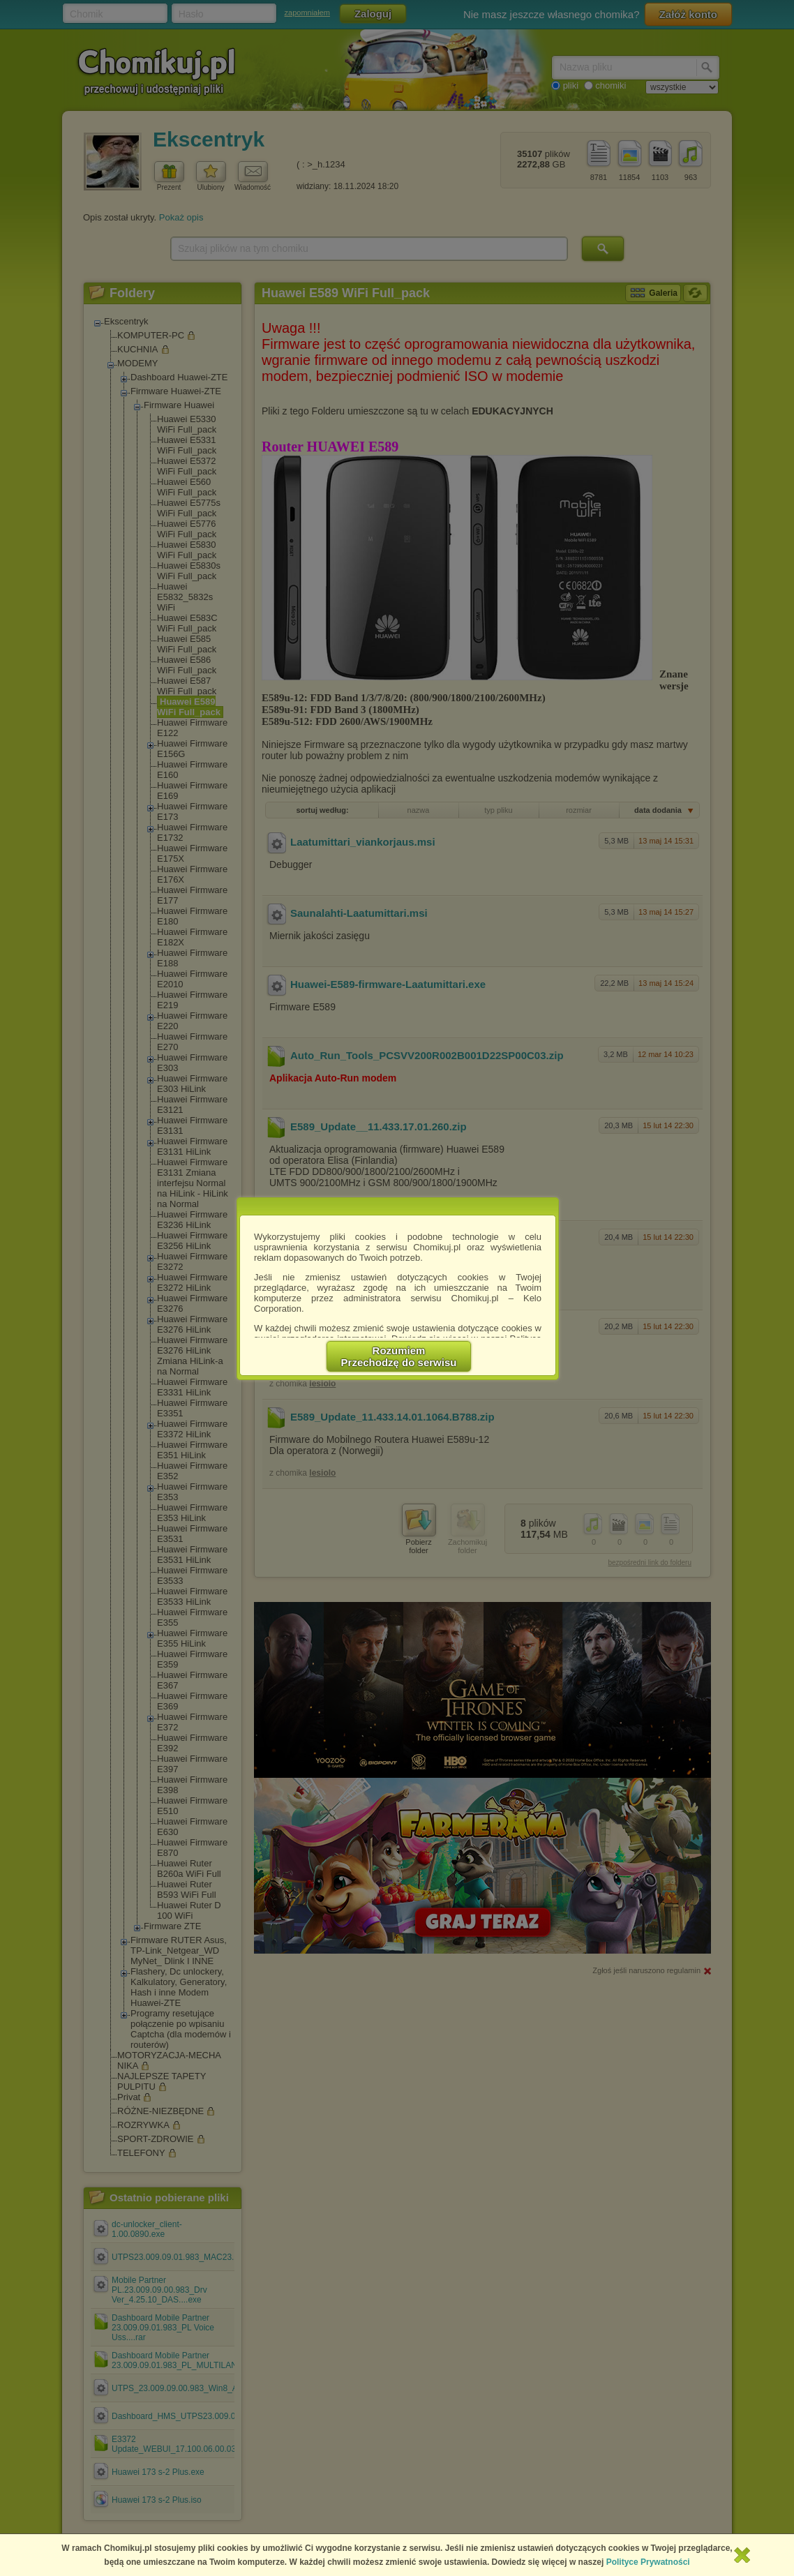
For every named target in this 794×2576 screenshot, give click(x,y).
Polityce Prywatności (648, 2562)
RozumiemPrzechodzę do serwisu (399, 1356)
